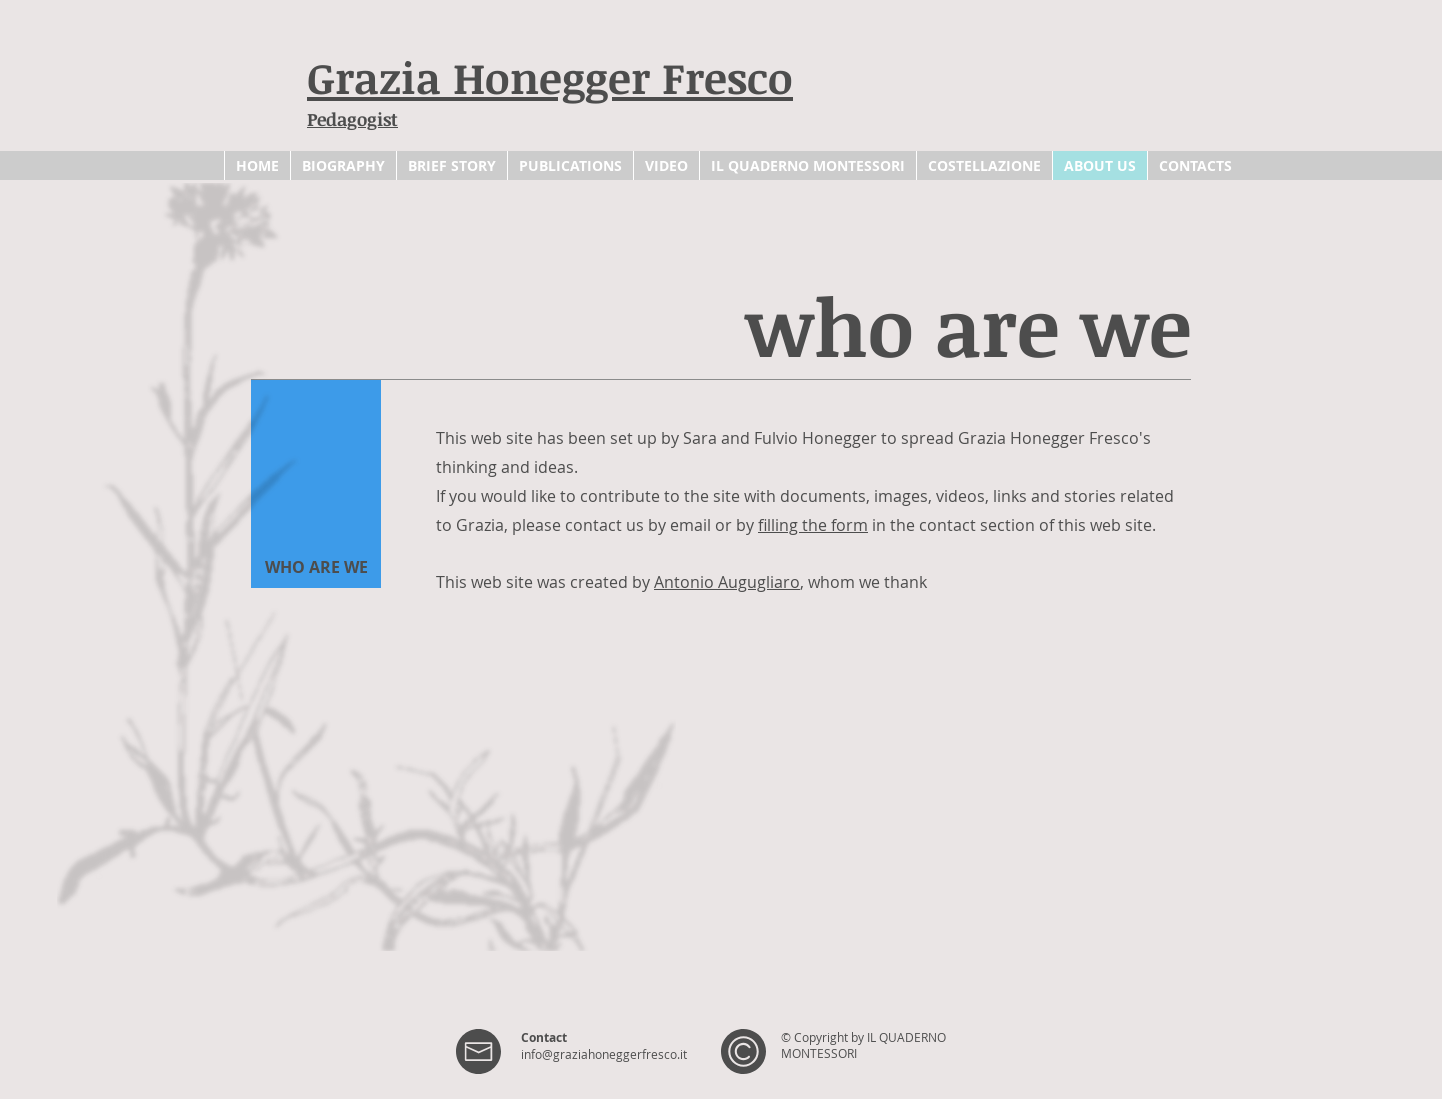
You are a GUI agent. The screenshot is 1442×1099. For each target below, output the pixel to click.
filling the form (813, 525)
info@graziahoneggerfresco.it (604, 1054)
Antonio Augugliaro (727, 582)
